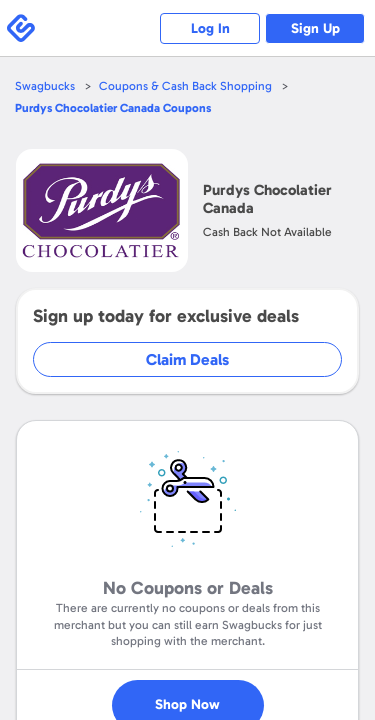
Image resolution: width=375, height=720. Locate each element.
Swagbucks (45, 86)
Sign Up (315, 28)
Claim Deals (187, 359)
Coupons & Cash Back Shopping (185, 86)
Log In (210, 28)
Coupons (113, 108)
